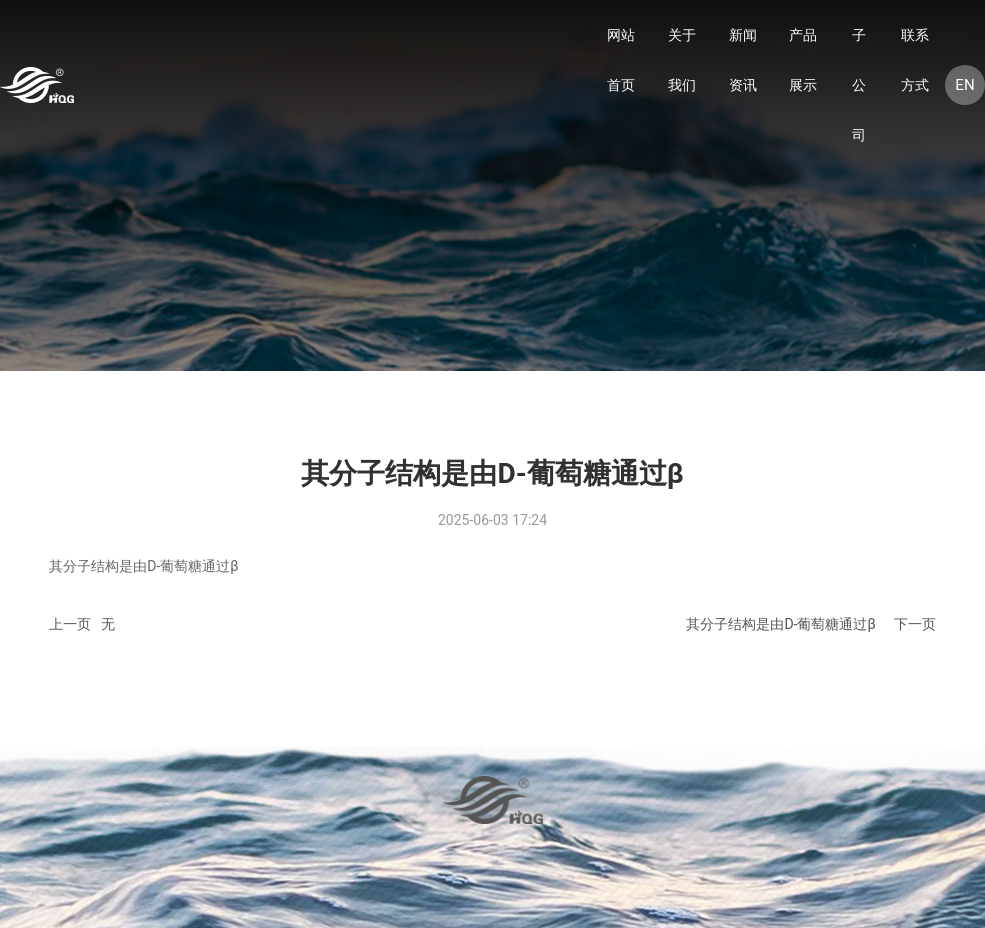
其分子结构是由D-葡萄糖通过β (780, 624)
